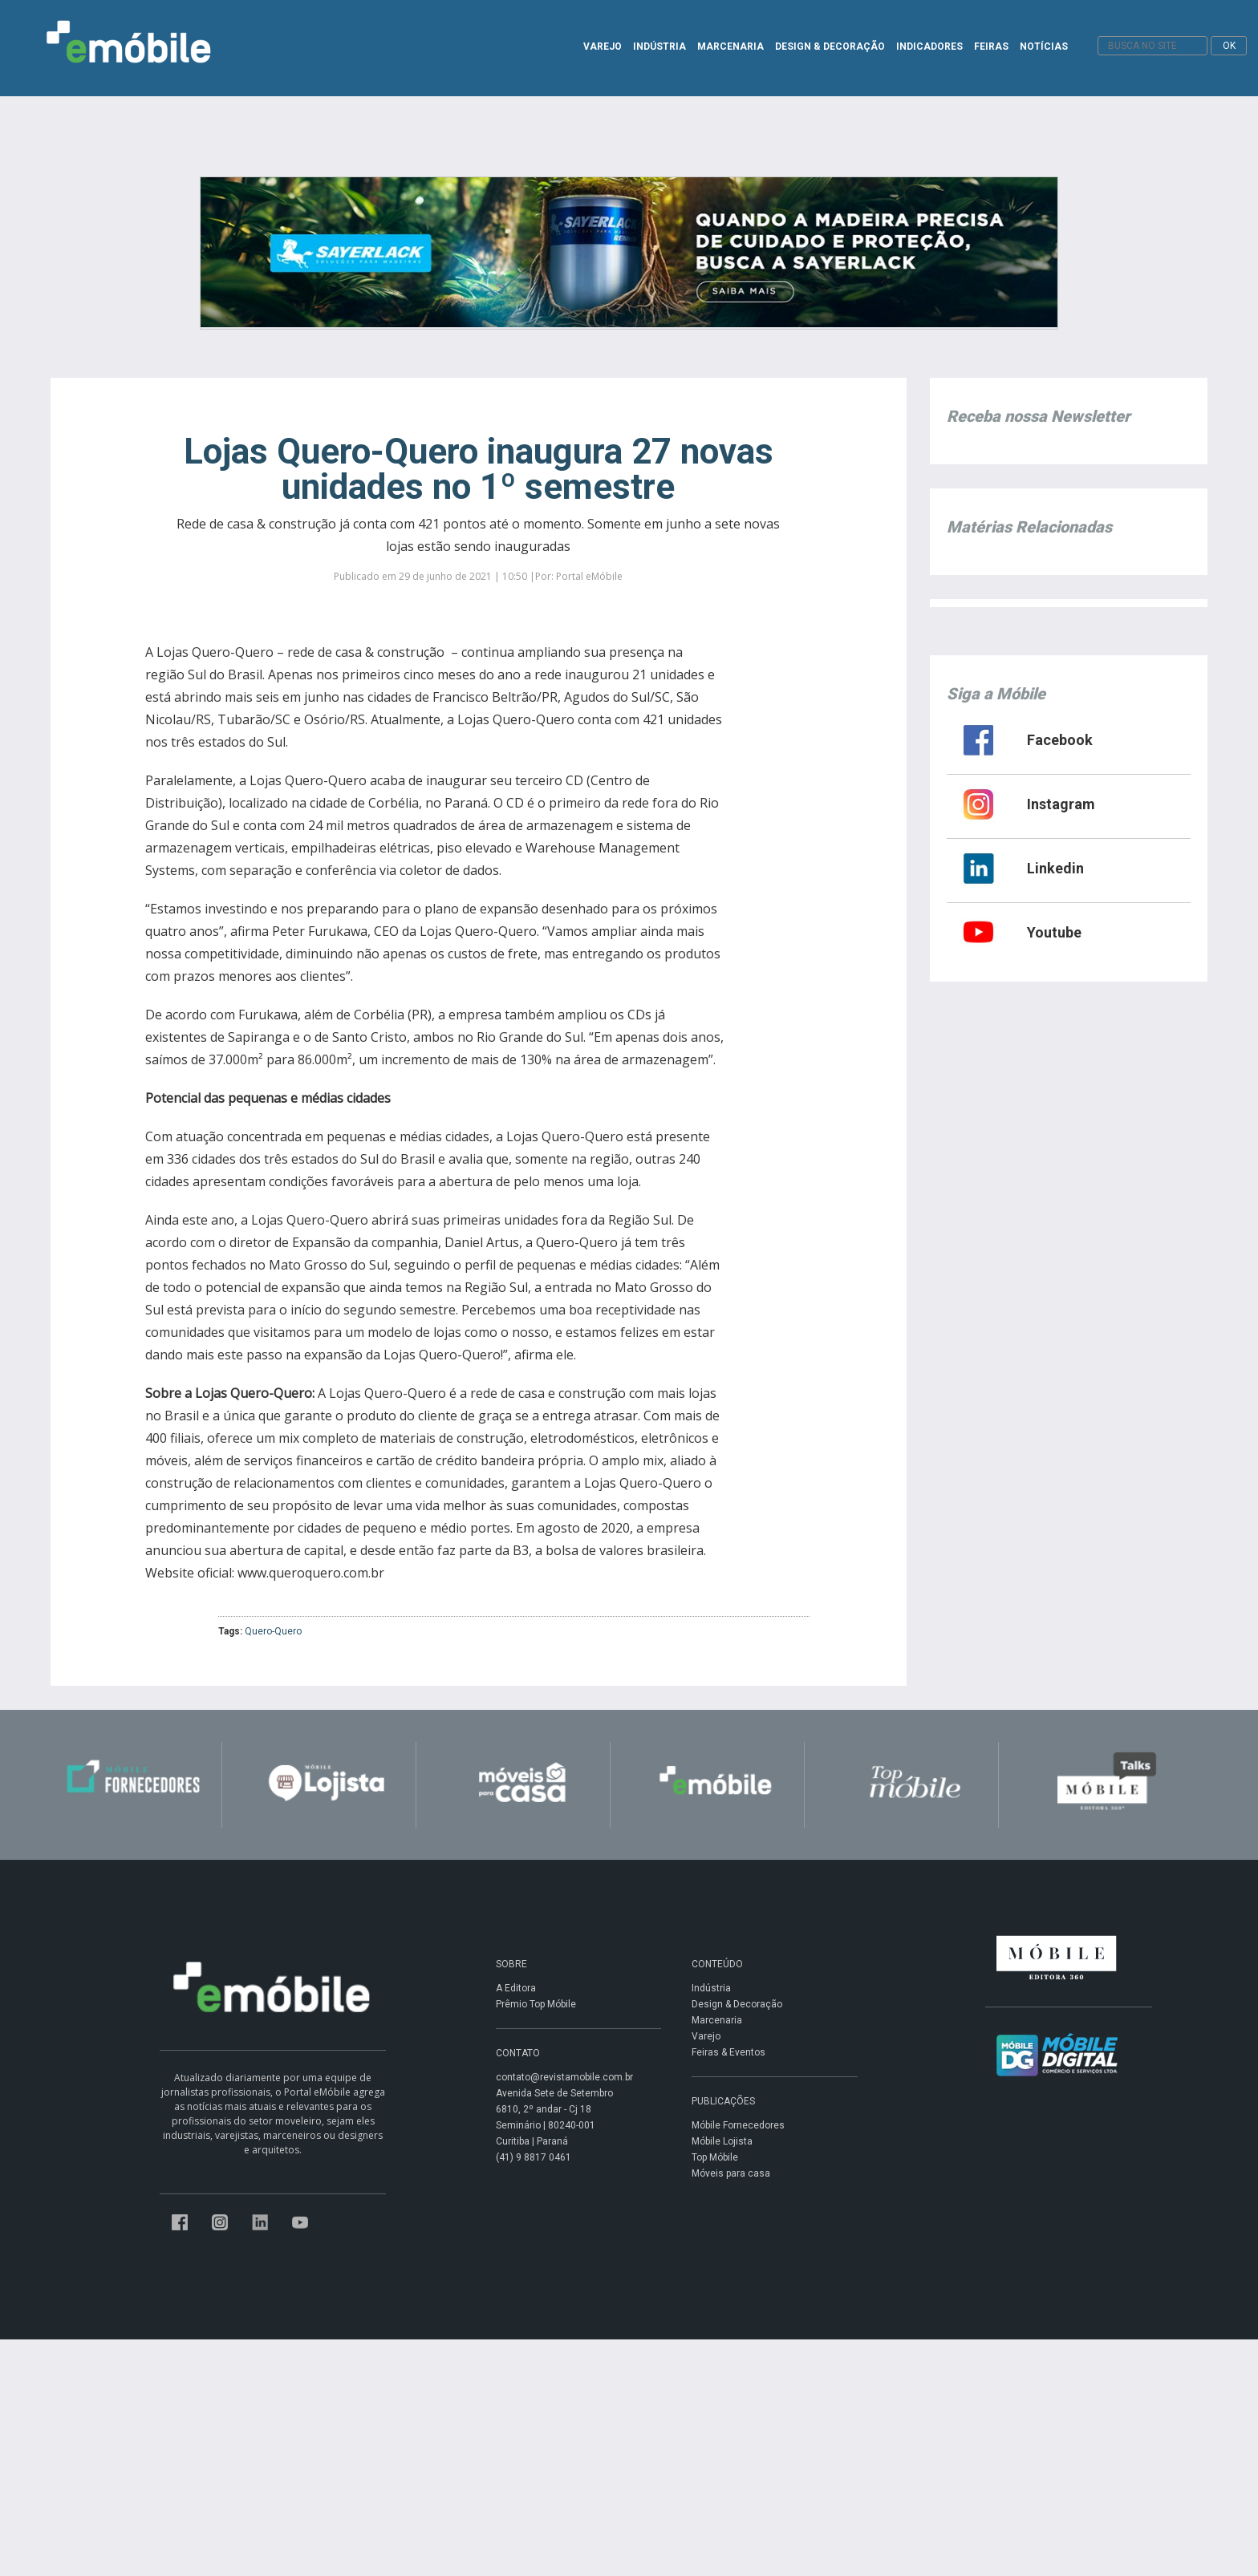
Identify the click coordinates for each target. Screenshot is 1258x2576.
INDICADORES (929, 46)
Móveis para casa (731, 2173)
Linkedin (1055, 868)
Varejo (706, 2036)
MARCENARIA (730, 46)
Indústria (711, 1988)
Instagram (1061, 804)
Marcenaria (717, 2020)
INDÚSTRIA (659, 46)
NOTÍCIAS (1044, 46)
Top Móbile (715, 2157)
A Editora (516, 1988)
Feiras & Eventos (728, 2052)
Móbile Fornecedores (738, 2125)
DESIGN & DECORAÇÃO (830, 46)
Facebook (1060, 739)
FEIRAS (991, 46)
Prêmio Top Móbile (536, 2004)
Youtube (1054, 932)
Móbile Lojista (722, 2141)
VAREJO (602, 46)
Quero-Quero (273, 1631)
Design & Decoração (737, 2004)
